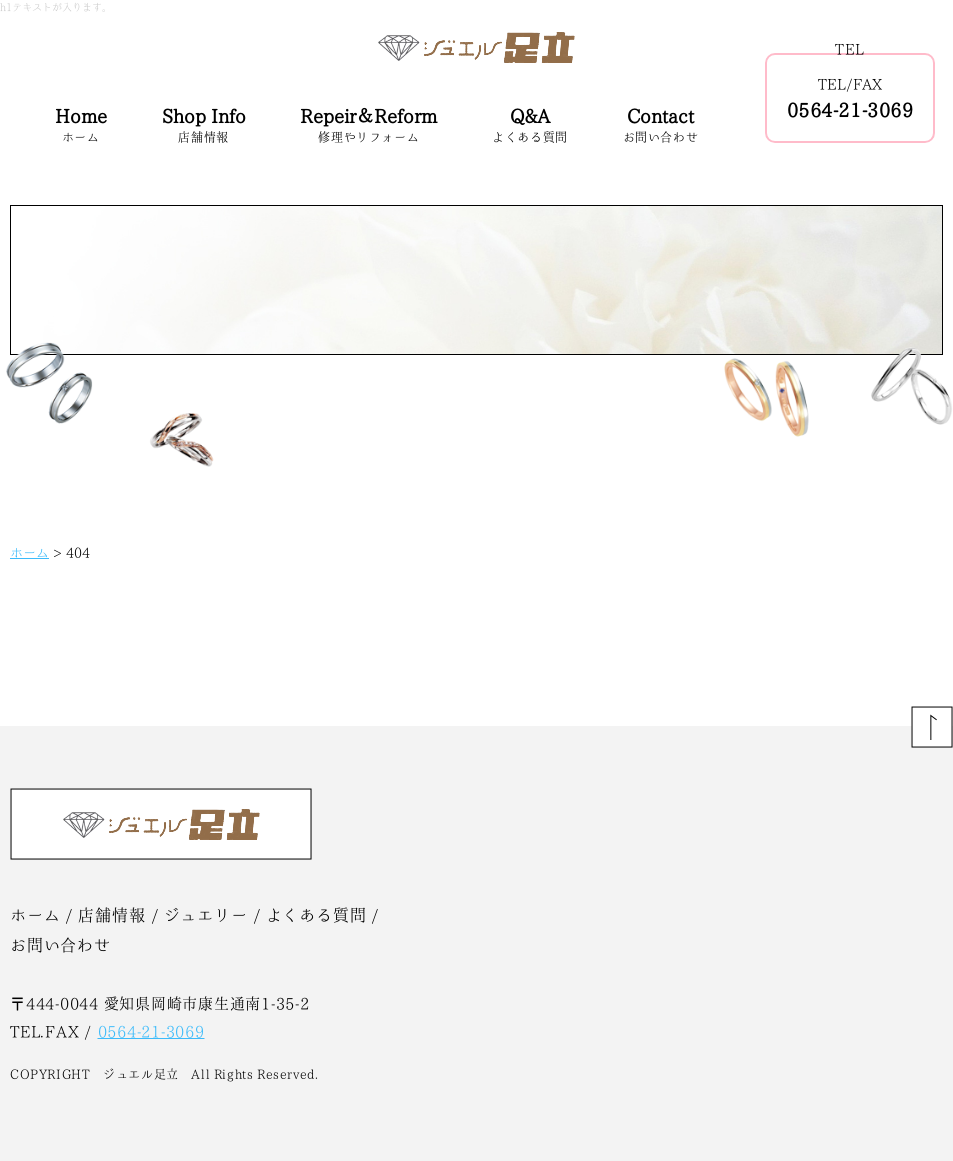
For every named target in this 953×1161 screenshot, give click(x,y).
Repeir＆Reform (368, 126)
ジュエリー (206, 915)
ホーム (29, 552)
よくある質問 (316, 915)
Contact (661, 126)
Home (81, 126)
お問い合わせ (60, 945)
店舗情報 (111, 915)
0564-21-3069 (850, 110)
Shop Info (204, 126)
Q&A (530, 126)
